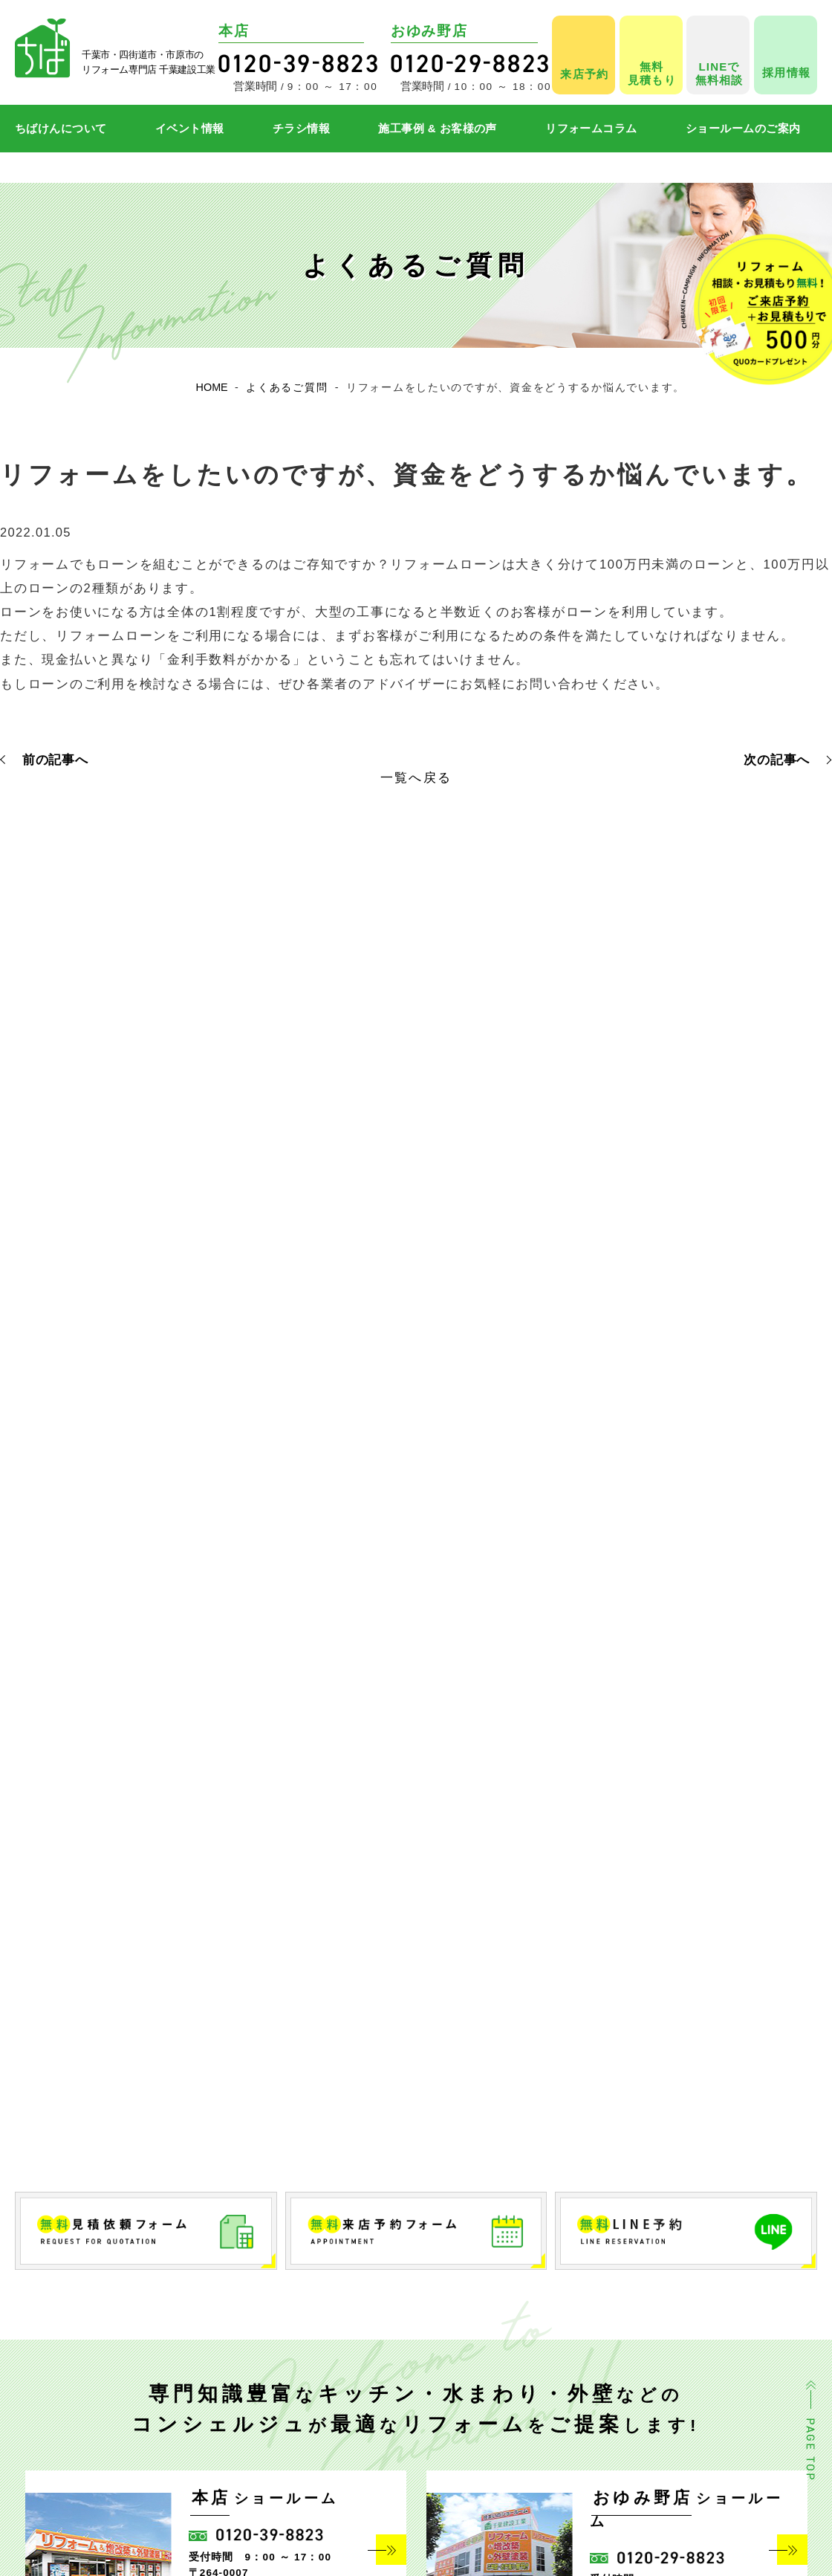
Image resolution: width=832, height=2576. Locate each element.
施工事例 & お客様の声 (437, 128)
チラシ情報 (301, 128)
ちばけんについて (61, 128)
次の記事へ (777, 759)
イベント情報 (189, 128)
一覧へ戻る (415, 777)
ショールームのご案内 (743, 128)
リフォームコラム (591, 128)
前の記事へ (55, 759)
